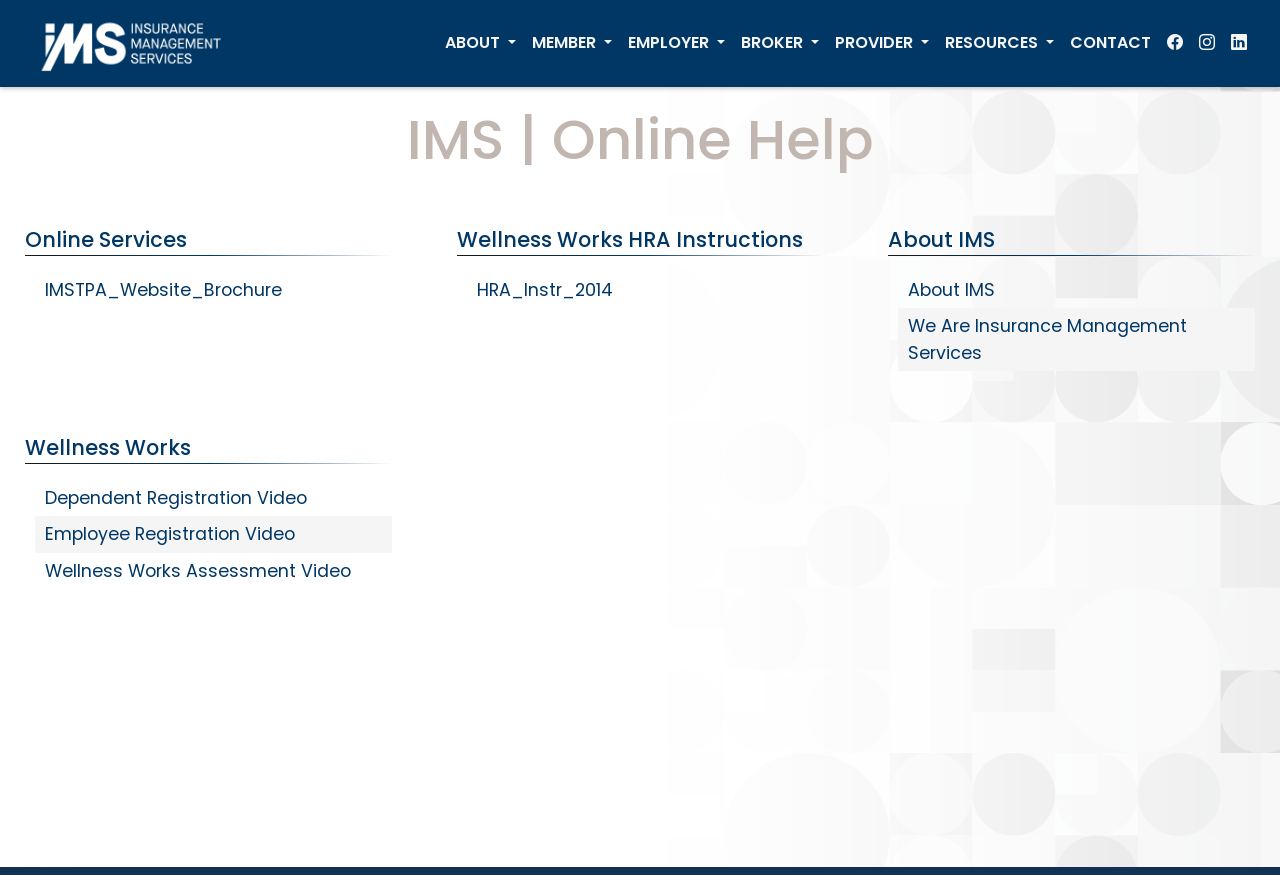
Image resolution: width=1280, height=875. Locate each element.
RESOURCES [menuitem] (993, 42)
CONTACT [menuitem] (1110, 42)
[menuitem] (1175, 43)
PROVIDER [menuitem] (876, 42)
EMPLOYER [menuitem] (670, 42)
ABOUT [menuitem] (474, 42)
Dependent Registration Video (176, 498)
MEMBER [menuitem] (566, 42)
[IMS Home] (138, 43)
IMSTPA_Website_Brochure (163, 290)
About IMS (951, 290)
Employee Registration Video (170, 534)
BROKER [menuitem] (774, 42)
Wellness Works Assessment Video (198, 571)
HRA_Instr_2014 (545, 290)
